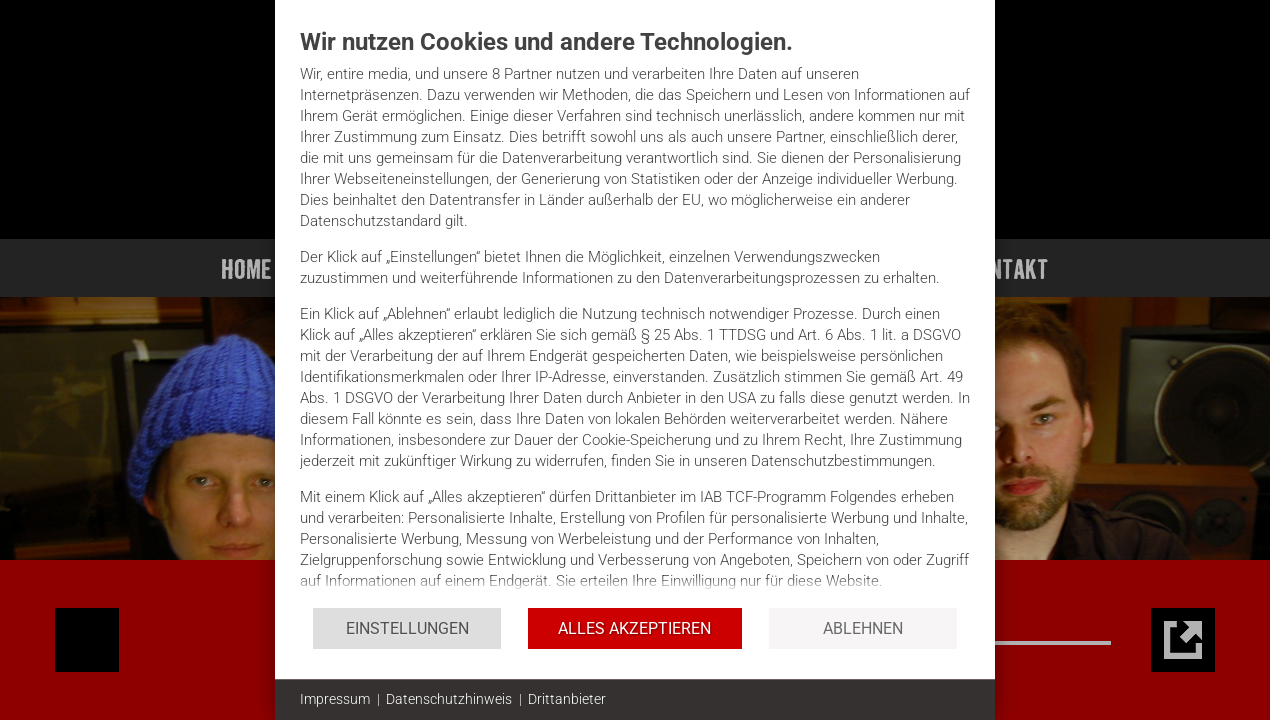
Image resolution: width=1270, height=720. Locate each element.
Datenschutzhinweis (449, 699)
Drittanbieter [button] (567, 699)
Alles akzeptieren (634, 628)
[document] (635, 316)
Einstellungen (407, 628)
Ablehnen (863, 628)
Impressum (335, 699)
